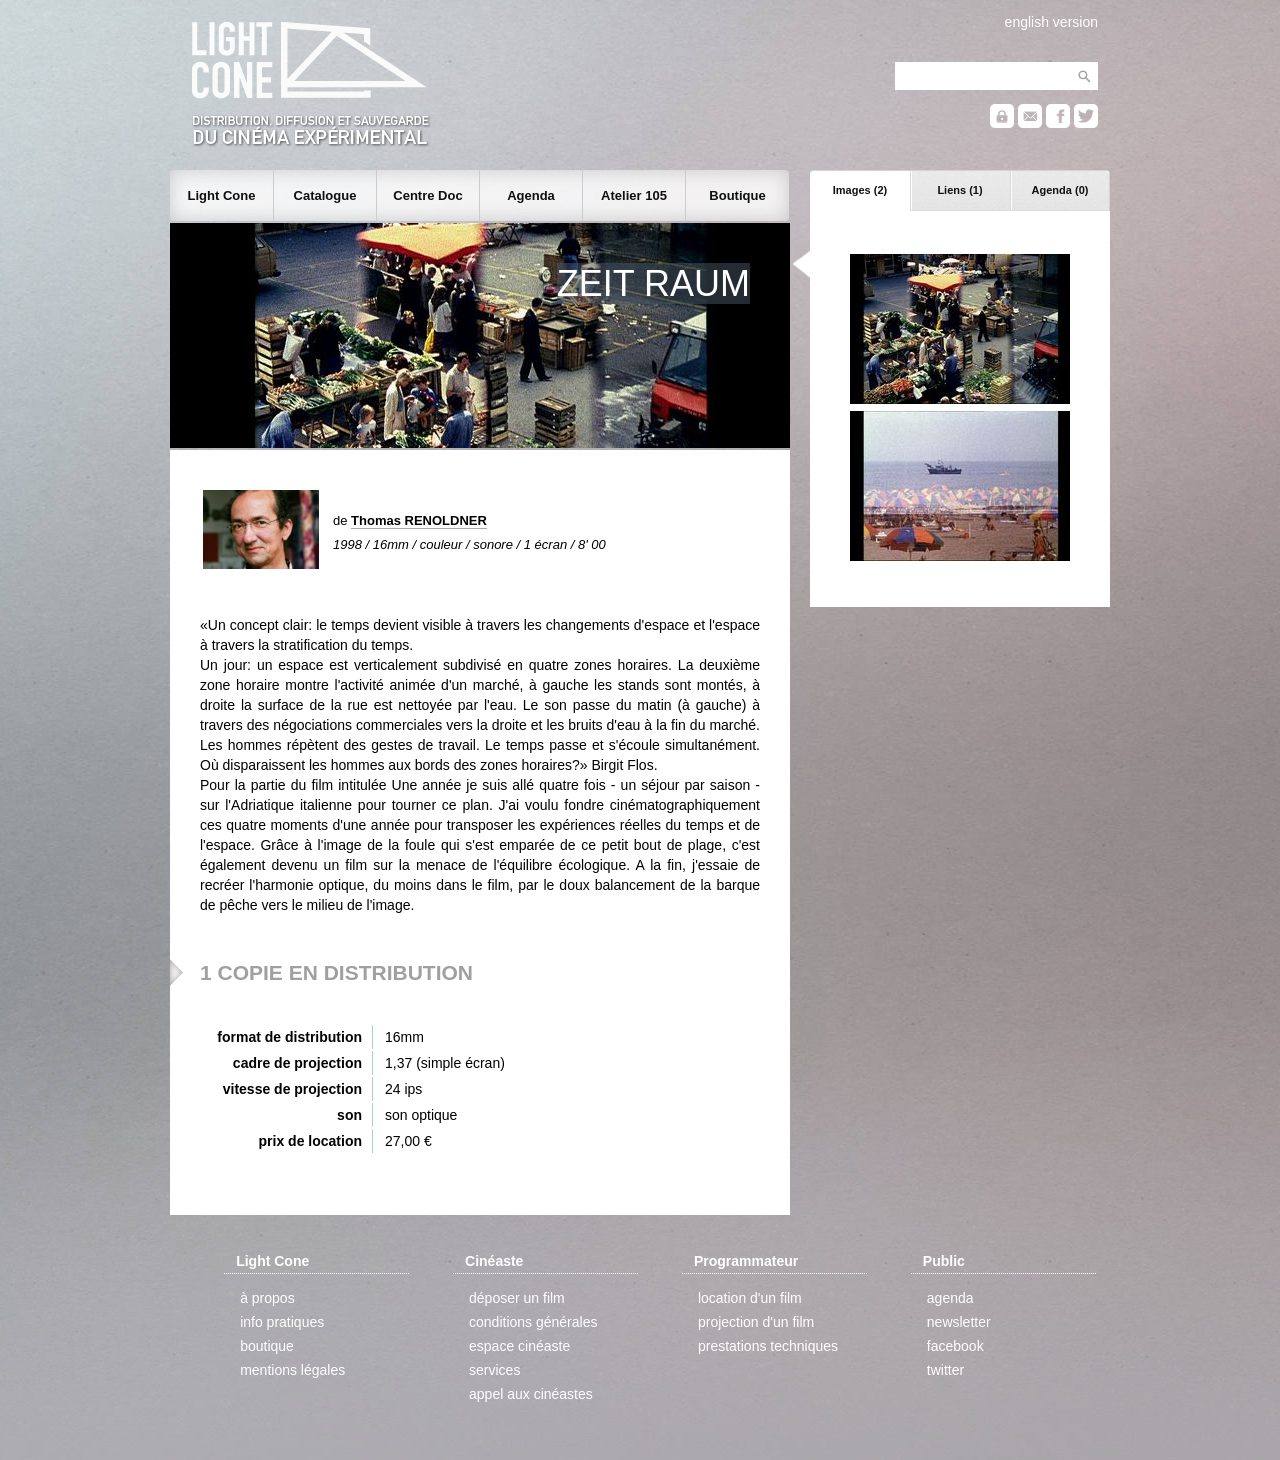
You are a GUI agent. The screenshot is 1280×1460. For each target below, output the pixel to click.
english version (1051, 22)
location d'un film (750, 1298)
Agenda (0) (1060, 190)
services (494, 1370)
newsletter (959, 1322)
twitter (945, 1370)
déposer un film (517, 1298)
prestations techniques (768, 1346)
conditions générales (533, 1322)
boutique (267, 1346)
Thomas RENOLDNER (419, 520)
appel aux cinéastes (531, 1394)
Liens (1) (959, 190)
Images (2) (860, 190)
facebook (955, 1346)
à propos (267, 1298)
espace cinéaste (519, 1346)
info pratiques (282, 1322)
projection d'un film (756, 1322)
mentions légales (292, 1370)
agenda (950, 1298)
